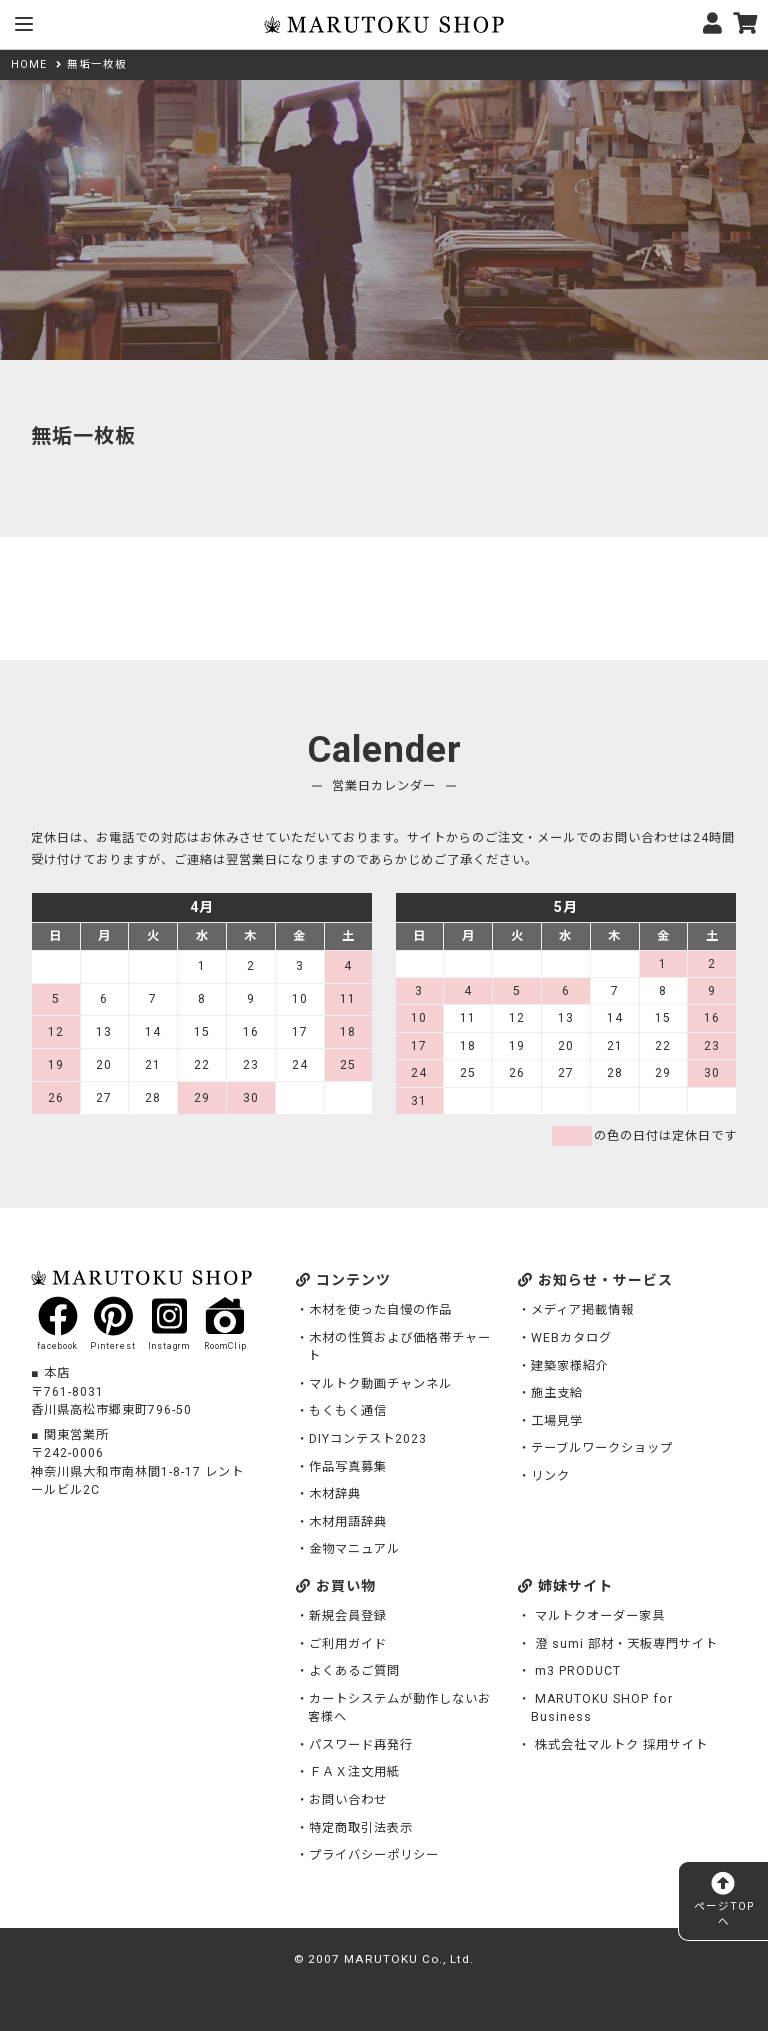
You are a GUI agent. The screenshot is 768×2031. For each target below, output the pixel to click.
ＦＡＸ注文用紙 (354, 1772)
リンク (550, 1476)
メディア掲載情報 (582, 1310)
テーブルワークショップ (602, 1448)
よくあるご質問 (354, 1671)
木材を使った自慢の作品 (380, 1310)
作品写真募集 (348, 1467)
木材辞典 (335, 1494)
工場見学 (557, 1421)
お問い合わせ (348, 1800)
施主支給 (557, 1393)
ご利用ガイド (348, 1644)
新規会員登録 (348, 1616)
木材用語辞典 (348, 1522)
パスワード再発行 (361, 1745)
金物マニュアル (354, 1549)
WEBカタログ (571, 1338)
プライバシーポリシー (374, 1855)
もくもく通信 (348, 1411)
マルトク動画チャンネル (380, 1384)
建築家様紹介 (570, 1366)
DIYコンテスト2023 (368, 1439)
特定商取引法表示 (361, 1828)
